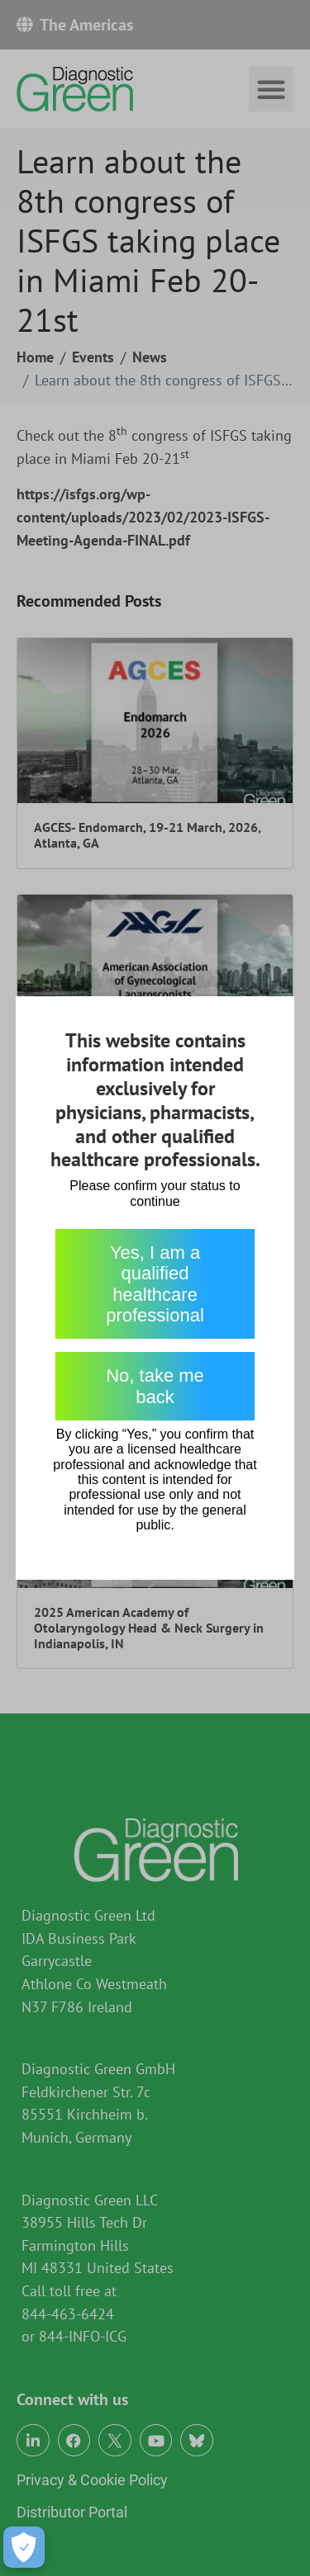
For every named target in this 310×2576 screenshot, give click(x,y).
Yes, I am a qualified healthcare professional (155, 1284)
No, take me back (155, 1385)
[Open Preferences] (24, 2547)
